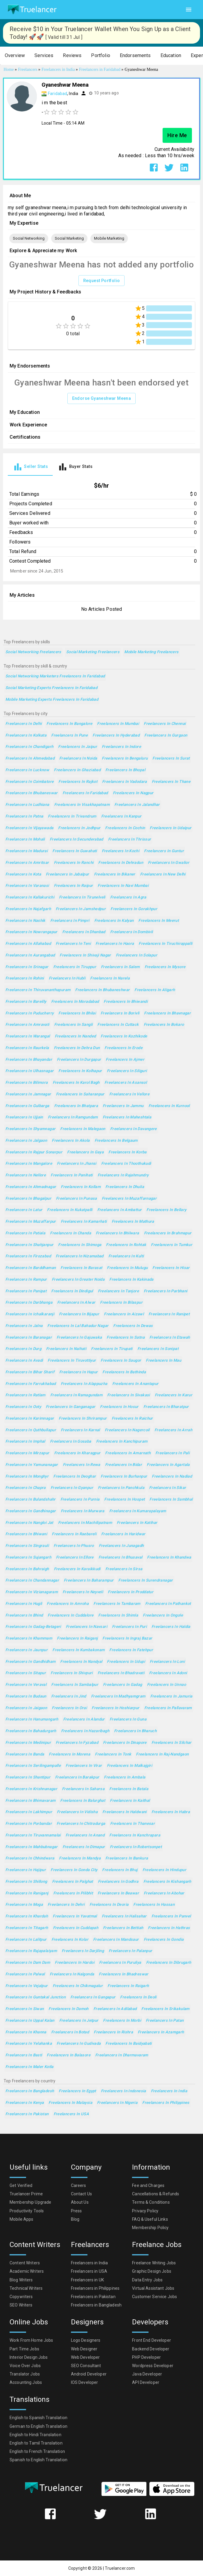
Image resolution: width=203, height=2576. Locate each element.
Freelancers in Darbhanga (29, 1302)
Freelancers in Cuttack (118, 1024)
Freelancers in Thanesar (132, 1823)
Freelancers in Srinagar (27, 967)
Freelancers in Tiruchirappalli (165, 943)
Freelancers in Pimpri (70, 920)
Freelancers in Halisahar (124, 1916)
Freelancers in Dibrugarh (169, 1962)
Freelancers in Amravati (27, 1024)
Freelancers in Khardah (26, 1916)
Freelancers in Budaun (26, 1696)
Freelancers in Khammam (28, 1638)
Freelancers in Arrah (173, 1430)
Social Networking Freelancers (33, 652)
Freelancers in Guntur (164, 851)
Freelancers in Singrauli (27, 1546)
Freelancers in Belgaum (116, 1140)
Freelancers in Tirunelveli (82, 897)
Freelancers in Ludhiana (27, 804)
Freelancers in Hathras (169, 1928)
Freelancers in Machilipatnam (85, 1522)
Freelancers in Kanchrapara (134, 1835)
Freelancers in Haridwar (123, 1534)
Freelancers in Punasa (76, 1198)
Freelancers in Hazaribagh (85, 1731)
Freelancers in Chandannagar (32, 1580)
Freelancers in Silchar (171, 1742)
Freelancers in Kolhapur (80, 1071)
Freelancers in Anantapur (135, 1384)
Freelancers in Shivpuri (71, 1673)
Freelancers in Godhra (118, 1881)
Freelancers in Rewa (82, 1465)
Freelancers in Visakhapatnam (82, 804)
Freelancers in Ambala (124, 1777)
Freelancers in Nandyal (81, 1661)
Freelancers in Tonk (113, 1754)
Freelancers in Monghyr (27, 1476)
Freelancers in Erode (123, 1048)
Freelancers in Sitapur (25, 1673)
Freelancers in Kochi (120, 851)
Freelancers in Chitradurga (81, 1823)
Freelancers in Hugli (23, 1603)
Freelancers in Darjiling (82, 1951)
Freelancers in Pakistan (27, 2114)
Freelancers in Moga (24, 1904)
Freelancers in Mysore (165, 967)
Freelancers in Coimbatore (29, 781)
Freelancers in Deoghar (74, 1476)
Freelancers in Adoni (168, 1673)
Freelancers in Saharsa (83, 1789)
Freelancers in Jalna (24, 1326)
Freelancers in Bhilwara (117, 1233)
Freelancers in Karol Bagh (76, 1082)
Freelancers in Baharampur (89, 1580)
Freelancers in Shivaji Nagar (85, 955)
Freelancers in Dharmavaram (121, 2055)
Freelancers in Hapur (78, 1372)
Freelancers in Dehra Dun (77, 1048)
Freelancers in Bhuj (120, 1870)
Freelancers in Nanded (75, 1036)
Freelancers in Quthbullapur (30, 1430)
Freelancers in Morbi (122, 2020)
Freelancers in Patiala (25, 1233)
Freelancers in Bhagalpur (28, 1198)
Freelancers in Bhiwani (26, 1534)
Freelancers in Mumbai (118, 723)
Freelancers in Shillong (26, 1881)
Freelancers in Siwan (24, 2009)
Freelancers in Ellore (75, 1557)
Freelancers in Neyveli (82, 1592)
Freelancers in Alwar (76, 1302)
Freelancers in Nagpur (133, 793)
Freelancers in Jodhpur (79, 828)
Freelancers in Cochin (125, 828)
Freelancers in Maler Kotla (29, 2067)
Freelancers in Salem (120, 967)
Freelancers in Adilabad (115, 2009)
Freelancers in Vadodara (124, 781)
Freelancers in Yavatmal (74, 1916)
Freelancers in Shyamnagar (30, 1129)
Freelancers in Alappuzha (84, 1384)
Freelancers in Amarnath (128, 1453)
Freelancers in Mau (163, 1360)
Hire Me (177, 135)
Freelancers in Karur (173, 1395)
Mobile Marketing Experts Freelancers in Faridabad (51, 699)
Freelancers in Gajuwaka (79, 1337)
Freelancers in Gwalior (168, 862)
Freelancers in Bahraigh (27, 1569)
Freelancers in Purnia (80, 1499)
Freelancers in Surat (171, 758)
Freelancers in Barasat (81, 1268)
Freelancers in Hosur (119, 1407)
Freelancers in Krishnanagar (31, 1789)
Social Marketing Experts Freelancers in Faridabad (51, 688)
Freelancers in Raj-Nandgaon (162, 1754)
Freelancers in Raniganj (27, 1893)
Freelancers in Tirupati (112, 1349)
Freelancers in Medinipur (28, 1742)
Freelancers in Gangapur (93, 1997)
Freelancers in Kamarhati (84, 1221)
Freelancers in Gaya (85, 1152)
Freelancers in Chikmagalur (77, 1986)
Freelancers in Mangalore (28, 1163)
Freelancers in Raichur (132, 1418)
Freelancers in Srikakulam (165, 2009)
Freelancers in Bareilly (26, 1001)
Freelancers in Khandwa (169, 1557)
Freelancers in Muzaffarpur (30, 1221)
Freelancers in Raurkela (27, 1048)
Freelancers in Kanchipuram (122, 1441)
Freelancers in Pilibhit (73, 1893)
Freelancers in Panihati (71, 1175)
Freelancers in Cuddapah (76, 1928)
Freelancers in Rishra (113, 2032)
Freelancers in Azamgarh (161, 2032)
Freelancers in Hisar (171, 1268)
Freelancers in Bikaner (115, 874)
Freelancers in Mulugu (127, 1268)
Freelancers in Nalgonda (72, 1974)
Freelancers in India (169, 2091)
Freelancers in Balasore (69, 2055)
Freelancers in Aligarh (154, 990)
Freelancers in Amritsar (27, 862)
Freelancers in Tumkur (171, 1245)
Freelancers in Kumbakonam (78, 1650)
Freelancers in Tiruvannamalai (33, 1835)
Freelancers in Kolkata (26, 735)
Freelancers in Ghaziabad (77, 770)
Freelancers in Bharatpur (166, 1407)
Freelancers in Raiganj (77, 1638)
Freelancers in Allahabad (28, 943)
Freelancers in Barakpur (77, 1777)
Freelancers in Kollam (81, 1187)
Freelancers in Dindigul (72, 1291)
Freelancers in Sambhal (171, 1499)
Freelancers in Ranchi (74, 862)
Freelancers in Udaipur (171, 828)
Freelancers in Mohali (25, 839)
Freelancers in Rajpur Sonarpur (33, 1152)
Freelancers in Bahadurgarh (30, 1731)
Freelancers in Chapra (25, 1488)
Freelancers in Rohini (24, 978)
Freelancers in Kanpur (121, 816)
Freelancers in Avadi (24, 1360)
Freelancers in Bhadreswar (123, 1974)
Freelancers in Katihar (137, 1522)
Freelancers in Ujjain (24, 1117)
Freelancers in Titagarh (26, 1928)
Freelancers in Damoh (68, 2009)
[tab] (30, 467)
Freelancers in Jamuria (171, 1696)
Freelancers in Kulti (126, 1256)
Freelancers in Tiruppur (75, 967)
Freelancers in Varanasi (27, 885)
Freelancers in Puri (129, 1626)
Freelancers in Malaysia (70, 2102)
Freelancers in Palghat (72, 1881)
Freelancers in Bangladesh (29, 2091)
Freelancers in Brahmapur (168, 1233)
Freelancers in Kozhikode (123, 1036)
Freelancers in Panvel (171, 1916)
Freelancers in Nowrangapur (31, 932)
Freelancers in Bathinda (124, 1372)
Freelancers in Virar (83, 1765)
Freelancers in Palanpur (130, 1951)
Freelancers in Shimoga (79, 1245)
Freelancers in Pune (69, 735)
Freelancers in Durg (23, 1349)
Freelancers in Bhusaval (120, 1557)
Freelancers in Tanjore (118, 1291)
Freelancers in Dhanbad (84, 932)
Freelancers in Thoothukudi (126, 1163)
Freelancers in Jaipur (77, 746)
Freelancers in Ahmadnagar (30, 1187)
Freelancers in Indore (121, 746)
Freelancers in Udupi (126, 1661)
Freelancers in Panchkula (121, 1488)
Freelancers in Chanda (70, 1233)
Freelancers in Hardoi (75, 1962)
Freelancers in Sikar (167, 1488)
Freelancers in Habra (170, 1812)
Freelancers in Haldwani (124, 1812)
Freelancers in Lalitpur (26, 1939)
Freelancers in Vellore (129, 1094)
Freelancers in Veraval (26, 1684)
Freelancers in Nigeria (117, 2102)
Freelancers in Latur (23, 1210)
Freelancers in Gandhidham (30, 1661)
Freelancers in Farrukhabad (30, 1384)
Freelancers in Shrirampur (82, 1418)
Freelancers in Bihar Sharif (30, 1372)
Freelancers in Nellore (25, 1175)
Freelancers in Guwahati (74, 851)
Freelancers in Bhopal (125, 770)
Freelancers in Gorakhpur (133, 909)
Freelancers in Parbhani (166, 1291)
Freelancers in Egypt (77, 2091)
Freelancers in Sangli (73, 1024)
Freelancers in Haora (114, 943)
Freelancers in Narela (110, 978)
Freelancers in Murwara (83, 1511)
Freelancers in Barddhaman (30, 1268)
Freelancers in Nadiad (172, 1476)
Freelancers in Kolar (70, 1939)
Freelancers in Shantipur (27, 1777)
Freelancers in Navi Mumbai (123, 885)
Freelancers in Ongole (163, 1615)
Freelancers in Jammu (123, 1106)
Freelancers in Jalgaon (26, 1140)
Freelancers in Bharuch (135, 1731)
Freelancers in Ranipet (169, 1314)
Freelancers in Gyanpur (71, 1488)
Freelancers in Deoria (109, 1904)
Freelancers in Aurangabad (30, 955)
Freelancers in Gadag (122, 1684)
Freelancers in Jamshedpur (80, 909)
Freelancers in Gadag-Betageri (33, 1626)
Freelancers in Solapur (136, 955)
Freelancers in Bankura (126, 1858)
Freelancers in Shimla (118, 1615)
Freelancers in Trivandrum (72, 816)
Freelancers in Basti (23, 2055)
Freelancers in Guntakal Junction (35, 1997)
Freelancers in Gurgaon (165, 735)
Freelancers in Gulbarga (27, 1106)
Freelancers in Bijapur (79, 1314)
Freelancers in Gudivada (78, 2043)
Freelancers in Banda (24, 1754)
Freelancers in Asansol (125, 1082)
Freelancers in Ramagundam (76, 1395)
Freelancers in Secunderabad (76, 839)
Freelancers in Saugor (120, 1360)
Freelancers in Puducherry (29, 1013)
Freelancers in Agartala (168, 1465)
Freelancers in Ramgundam (73, 1117)
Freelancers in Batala (128, 1789)
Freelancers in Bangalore (69, 723)
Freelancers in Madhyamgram (118, 1696)
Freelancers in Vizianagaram (31, 1592)
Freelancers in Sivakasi (128, 1395)
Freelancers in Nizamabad (79, 1256)
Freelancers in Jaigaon (26, 1708)
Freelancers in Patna (24, 816)
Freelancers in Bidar (123, 1465)
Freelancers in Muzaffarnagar (129, 1198)
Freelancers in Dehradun (120, 862)
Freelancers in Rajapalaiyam (31, 1951)
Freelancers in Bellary (166, 1210)
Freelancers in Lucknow (27, 770)
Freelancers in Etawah (169, 1337)
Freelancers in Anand (85, 1835)
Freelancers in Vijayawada (29, 828)
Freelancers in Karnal (80, 1430)
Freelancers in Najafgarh (28, 909)
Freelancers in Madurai (26, 851)
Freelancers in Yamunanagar (31, 1465)
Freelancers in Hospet (124, 1499)
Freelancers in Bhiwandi (125, 1001)
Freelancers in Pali (172, 1453)
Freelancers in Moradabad (75, 1001)
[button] (15, 55)
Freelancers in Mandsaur (116, 1939)
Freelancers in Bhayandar (28, 1059)
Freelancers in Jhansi (77, 1163)
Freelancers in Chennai (165, 723)
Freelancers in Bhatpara (76, 1106)
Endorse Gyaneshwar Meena (102, 398)
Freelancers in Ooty (23, 1407)
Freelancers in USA (71, 2114)
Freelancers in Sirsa (123, 1569)
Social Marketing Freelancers (93, 652)
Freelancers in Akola (71, 1140)
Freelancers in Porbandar (28, 1823)
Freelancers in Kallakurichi (29, 897)
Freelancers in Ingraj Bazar (127, 1638)
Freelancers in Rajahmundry (123, 1175)
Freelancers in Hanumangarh (32, 1719)
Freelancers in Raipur (73, 885)
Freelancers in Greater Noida (78, 1279)
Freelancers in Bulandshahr (30, 1499)
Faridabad (57, 93)
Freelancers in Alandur (84, 1719)
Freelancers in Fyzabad (76, 1742)
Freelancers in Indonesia (123, 2091)
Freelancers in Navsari (86, 1626)
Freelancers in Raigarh (128, 1986)
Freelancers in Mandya (80, 1858)
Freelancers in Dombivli (131, 932)
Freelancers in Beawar (118, 1893)
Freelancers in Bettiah (123, 1928)
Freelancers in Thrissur (129, 839)
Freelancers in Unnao (166, 1684)
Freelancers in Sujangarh (28, 1557)
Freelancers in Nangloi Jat (29, 1522)
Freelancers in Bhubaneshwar (102, 990)
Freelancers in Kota (23, 874)
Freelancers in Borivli (119, 1013)
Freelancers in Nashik (25, 920)
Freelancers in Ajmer (124, 1059)
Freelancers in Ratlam (25, 1395)
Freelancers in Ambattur (119, 1210)
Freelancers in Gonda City (74, 1870)
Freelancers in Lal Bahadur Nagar (78, 1326)
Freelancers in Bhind (24, 1615)
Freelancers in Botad (70, 2032)
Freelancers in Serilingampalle (33, 1765)
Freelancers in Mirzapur (27, 1453)
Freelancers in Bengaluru (125, 758)
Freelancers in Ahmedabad (30, 758)
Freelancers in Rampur (26, 1279)
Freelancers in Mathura (132, 1221)
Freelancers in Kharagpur (77, 1453)
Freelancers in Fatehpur (131, 1650)
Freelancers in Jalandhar (137, 804)
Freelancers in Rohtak (126, 1245)
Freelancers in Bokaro (164, 1024)
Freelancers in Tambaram (117, 1603)
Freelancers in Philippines (166, 2102)
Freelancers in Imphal (25, 1441)
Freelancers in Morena (69, 1754)
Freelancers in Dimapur (83, 1847)
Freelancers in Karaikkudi (77, 1569)
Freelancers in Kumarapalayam (137, 1511)
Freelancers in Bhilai (77, 1013)
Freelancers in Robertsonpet (136, 1847)
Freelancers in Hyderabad (116, 735)
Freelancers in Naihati (66, 1349)
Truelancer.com (120, 2568)
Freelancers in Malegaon (83, 1129)
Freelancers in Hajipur (25, 1870)
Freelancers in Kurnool (169, 1106)
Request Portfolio (102, 280)
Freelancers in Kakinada (131, 1279)
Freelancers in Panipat (26, 1291)
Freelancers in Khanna (26, 2032)
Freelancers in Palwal (25, 1974)
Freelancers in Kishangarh (167, 1881)
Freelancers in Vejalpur (26, 1986)
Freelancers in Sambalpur (74, 1684)
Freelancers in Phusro (73, 1546)
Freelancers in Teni (73, 943)
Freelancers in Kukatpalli (69, 1210)
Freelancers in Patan (165, 2020)
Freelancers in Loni (167, 1661)
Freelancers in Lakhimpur (28, 1812)
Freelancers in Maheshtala (127, 1117)
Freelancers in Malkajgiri (129, 1765)
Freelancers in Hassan (154, 1904)
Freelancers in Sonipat (158, 1349)
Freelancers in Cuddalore (70, 1615)
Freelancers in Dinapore (125, 1742)
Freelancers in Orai (69, 1708)
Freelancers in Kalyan (114, 920)
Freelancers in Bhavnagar (167, 1013)
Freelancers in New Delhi (163, 874)
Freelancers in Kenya (24, 2102)
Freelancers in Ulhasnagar (29, 1071)
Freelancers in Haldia (171, 1626)
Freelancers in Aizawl (124, 1314)
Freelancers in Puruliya (120, 1962)
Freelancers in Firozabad (28, 1256)
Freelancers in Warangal (27, 1036)
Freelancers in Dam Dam (27, 1962)
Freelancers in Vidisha (77, 1812)
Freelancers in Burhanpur (123, 1476)
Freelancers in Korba (127, 1152)
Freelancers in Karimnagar (29, 1418)
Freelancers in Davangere (133, 1129)
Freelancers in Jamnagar (28, 1094)
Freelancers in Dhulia (124, 1187)
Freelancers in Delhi (23, 723)
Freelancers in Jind (68, 1696)
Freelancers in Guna (128, 1719)
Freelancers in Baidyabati (128, 2043)
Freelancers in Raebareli (74, 1534)
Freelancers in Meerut (158, 920)
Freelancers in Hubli (67, 978)
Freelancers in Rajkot (78, 781)
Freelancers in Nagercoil (127, 1430)
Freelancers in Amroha (68, 1603)
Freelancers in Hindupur (164, 1870)
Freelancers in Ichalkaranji (29, 1314)
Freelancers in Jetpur (79, 2020)
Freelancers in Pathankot (168, 1603)
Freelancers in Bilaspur (121, 1302)
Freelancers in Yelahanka (28, 2043)
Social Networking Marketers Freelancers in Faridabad (55, 676)
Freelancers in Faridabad (85, 793)
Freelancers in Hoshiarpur (115, 1708)
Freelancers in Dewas (133, 1326)
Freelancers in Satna (125, 1337)
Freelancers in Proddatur (130, 1592)
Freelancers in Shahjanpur (29, 1245)
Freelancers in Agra (128, 897)
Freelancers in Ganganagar (70, 1407)
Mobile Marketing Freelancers (151, 652)
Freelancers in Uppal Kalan (30, 2020)
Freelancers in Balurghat (82, 1800)
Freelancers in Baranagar (28, 1337)
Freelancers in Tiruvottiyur (71, 1360)
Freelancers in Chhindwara (29, 1858)
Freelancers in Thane (171, 781)
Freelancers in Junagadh (121, 1546)
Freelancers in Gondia (164, 1939)
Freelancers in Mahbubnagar (31, 1847)
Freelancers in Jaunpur (26, 1650)
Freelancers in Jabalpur (67, 874)
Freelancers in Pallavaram (168, 1708)
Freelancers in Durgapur (79, 1059)
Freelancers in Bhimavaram (30, 1800)
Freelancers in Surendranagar (145, 1580)
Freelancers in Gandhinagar (30, 1511)
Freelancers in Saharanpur (80, 1094)
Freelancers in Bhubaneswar (31, 793)
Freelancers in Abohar (164, 1893)
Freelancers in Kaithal (130, 1800)
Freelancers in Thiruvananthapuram (38, 990)
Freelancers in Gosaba (71, 1441)
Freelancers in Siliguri (127, 1071)
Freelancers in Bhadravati (121, 1673)
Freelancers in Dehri (66, 1904)
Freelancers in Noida (78, 758)
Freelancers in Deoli (138, 1997)
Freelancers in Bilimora (26, 1082)
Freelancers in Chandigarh (29, 746)
